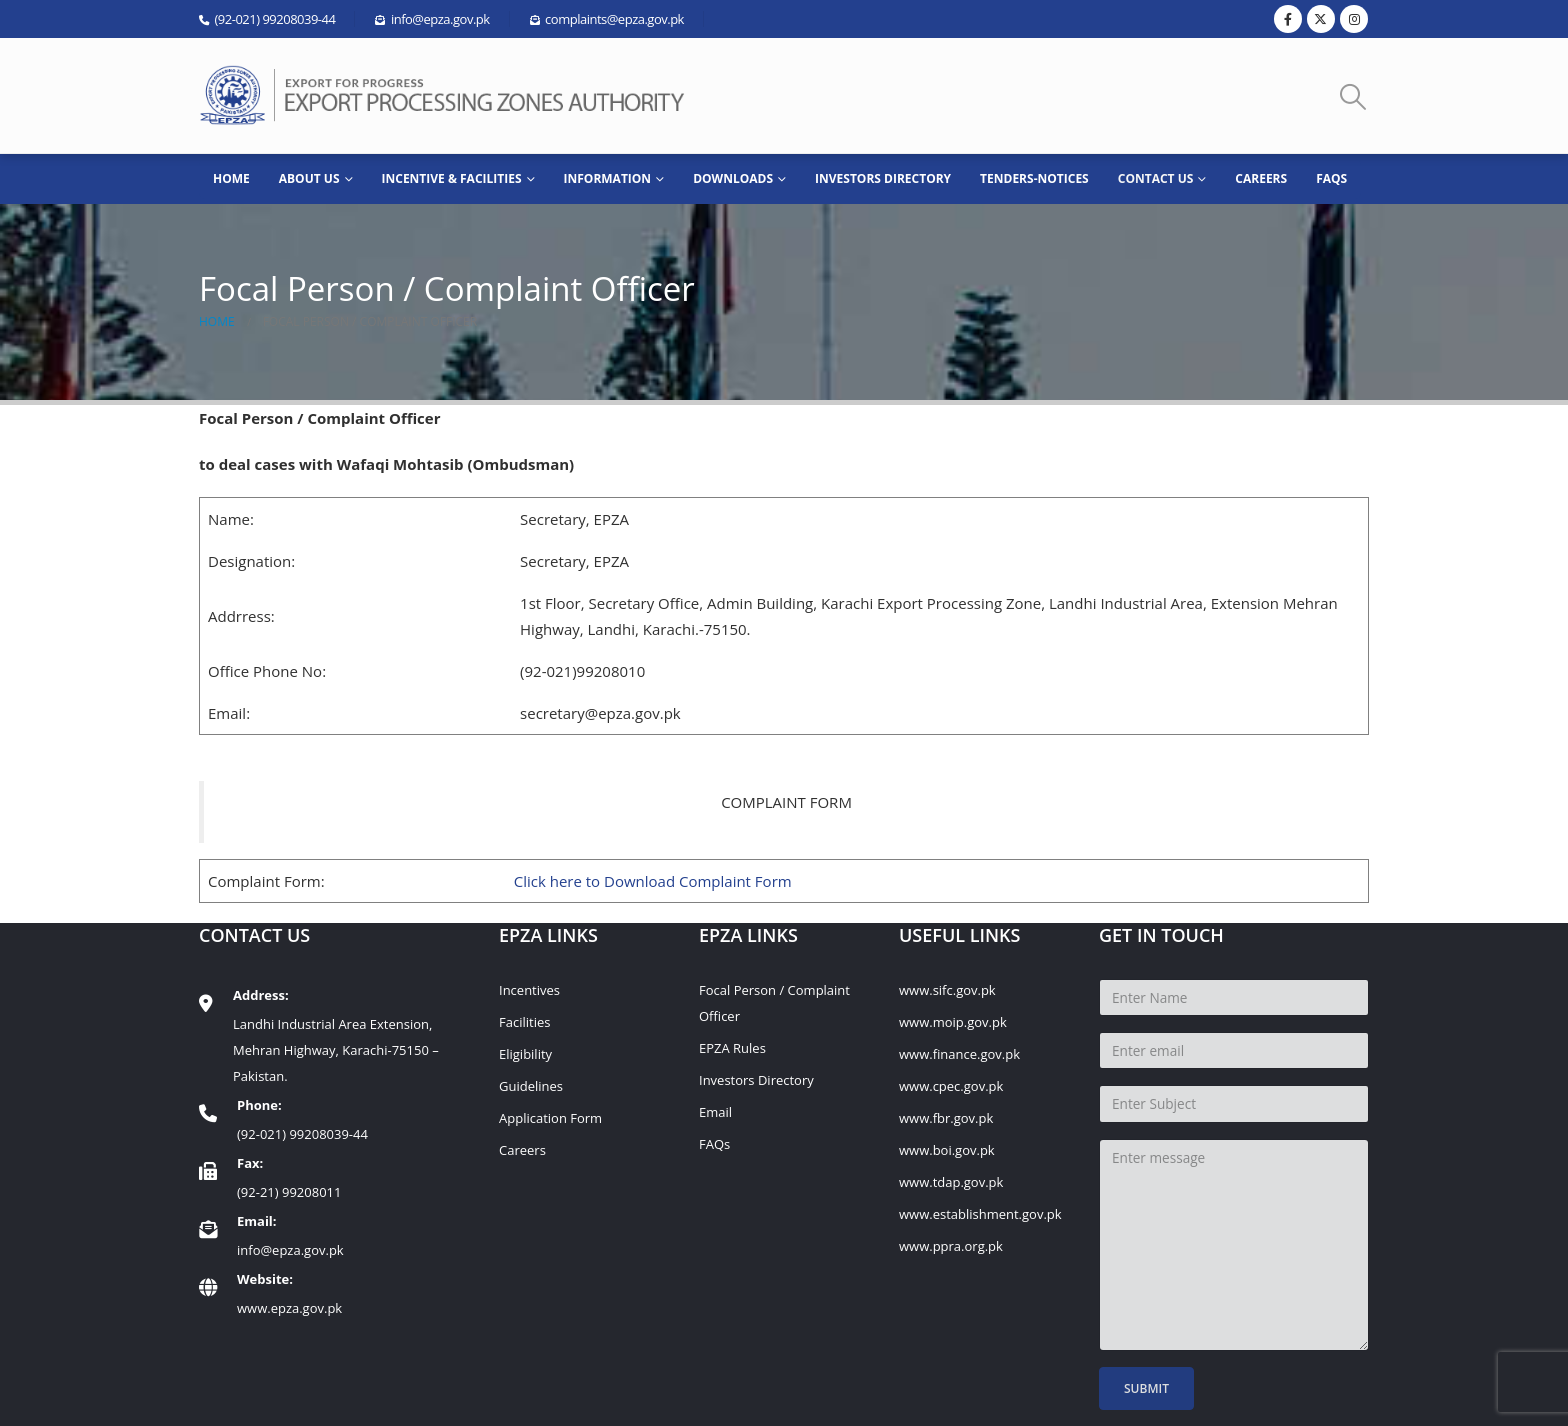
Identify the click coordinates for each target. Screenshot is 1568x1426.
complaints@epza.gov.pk (614, 19)
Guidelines (531, 1086)
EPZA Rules (732, 1048)
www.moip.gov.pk (953, 1022)
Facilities (524, 1022)
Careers (1261, 178)
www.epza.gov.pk (289, 1308)
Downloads (733, 178)
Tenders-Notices (1034, 178)
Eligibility (525, 1054)
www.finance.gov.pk (959, 1054)
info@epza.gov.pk (290, 1250)
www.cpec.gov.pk (951, 1086)
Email (715, 1112)
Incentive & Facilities (452, 178)
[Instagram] (1354, 19)
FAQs (1331, 178)
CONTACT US (1156, 178)
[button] (1353, 96)
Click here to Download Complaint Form (653, 881)
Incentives (529, 990)
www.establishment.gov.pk (980, 1214)
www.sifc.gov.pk (947, 990)
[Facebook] (1288, 19)
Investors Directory (883, 178)
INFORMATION (608, 178)
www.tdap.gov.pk (951, 1182)
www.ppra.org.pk (951, 1246)
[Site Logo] (449, 95)
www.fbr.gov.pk (946, 1118)
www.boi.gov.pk (947, 1150)
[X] (1321, 19)
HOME (231, 178)
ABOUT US (309, 178)
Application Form (550, 1118)
